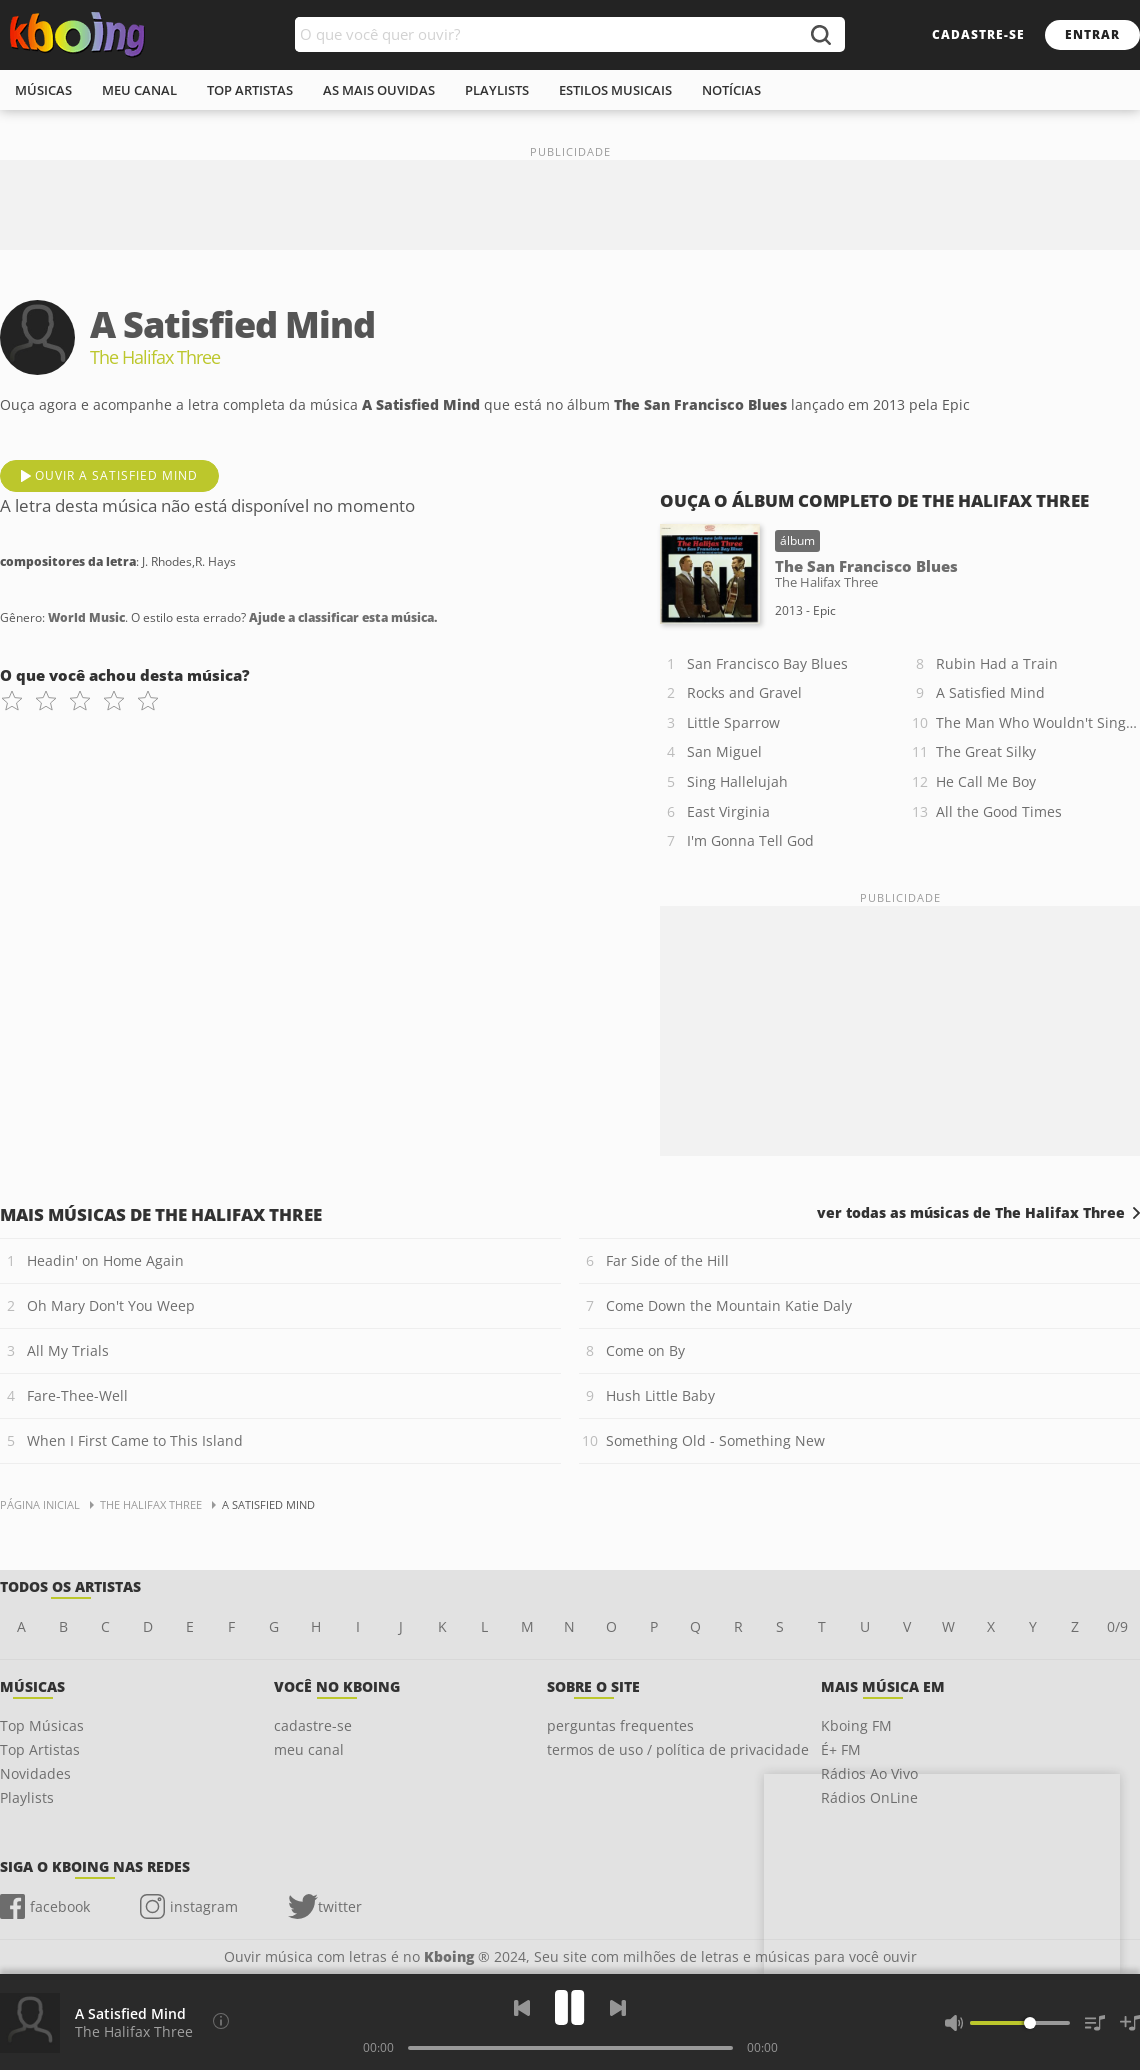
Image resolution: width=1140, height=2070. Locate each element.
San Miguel (724, 751)
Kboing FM (856, 1725)
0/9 (1117, 1626)
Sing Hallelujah (737, 781)
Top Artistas (40, 1749)
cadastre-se (978, 34)
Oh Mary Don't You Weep (111, 1305)
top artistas (250, 90)
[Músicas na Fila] (1095, 2023)
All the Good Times (999, 811)
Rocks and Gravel (744, 692)
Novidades (35, 1773)
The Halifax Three (134, 2031)
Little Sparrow (733, 722)
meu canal (139, 90)
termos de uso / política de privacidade (678, 1749)
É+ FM (841, 1749)
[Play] (570, 2007)
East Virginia (728, 811)
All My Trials (68, 1350)
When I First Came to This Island (135, 1440)
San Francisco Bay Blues (767, 663)
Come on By (645, 1350)
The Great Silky (986, 751)
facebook (60, 1906)
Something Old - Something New (715, 1440)
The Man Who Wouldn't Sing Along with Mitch (1038, 722)
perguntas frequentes (620, 1725)
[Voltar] (522, 2008)
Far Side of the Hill (667, 1260)
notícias (731, 90)
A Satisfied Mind (990, 692)
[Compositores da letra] (221, 2021)
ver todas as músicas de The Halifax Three (971, 1213)
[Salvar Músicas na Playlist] (1130, 2023)
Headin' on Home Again (105, 1260)
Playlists (27, 1797)
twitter (340, 1906)
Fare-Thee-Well (77, 1395)
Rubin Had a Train (997, 663)
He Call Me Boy (986, 781)
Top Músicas (42, 1725)
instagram (204, 1906)
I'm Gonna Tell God (750, 840)
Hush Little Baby (660, 1395)
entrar (1092, 34)
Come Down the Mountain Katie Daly (729, 1305)
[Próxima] (618, 2008)
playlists (497, 90)
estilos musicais (615, 90)
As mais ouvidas (379, 90)
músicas (43, 90)
